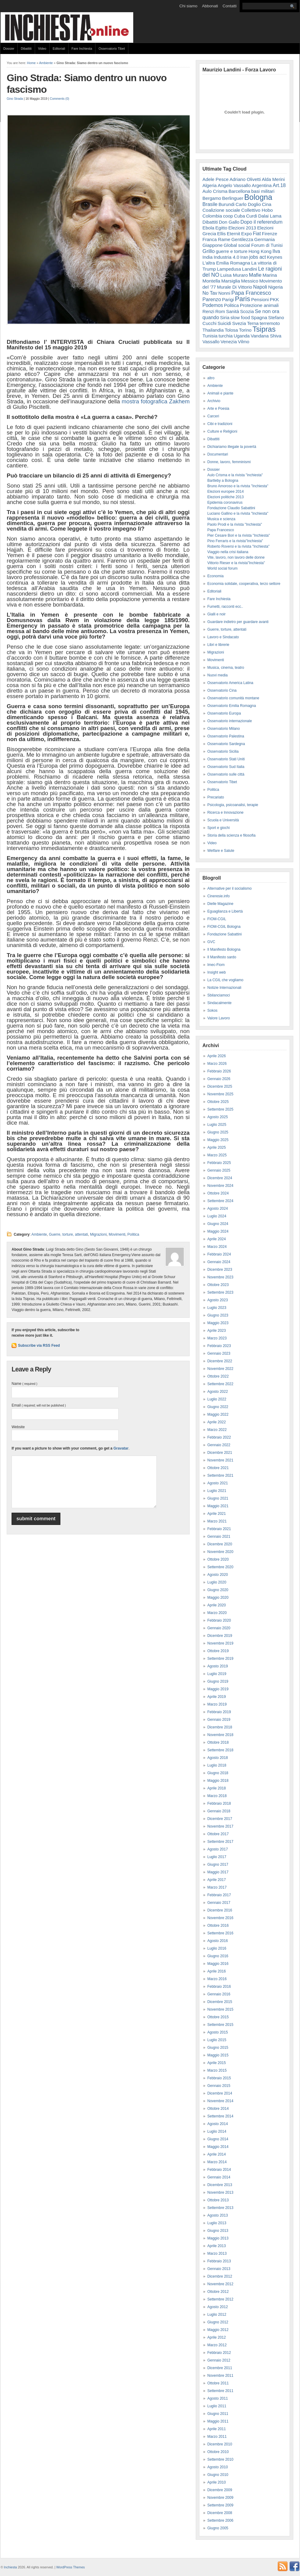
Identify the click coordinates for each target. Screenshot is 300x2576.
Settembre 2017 (220, 1841)
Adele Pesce (215, 179)
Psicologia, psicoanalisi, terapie (232, 805)
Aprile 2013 (216, 2246)
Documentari (217, 454)
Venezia (228, 341)
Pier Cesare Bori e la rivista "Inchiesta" (238, 535)
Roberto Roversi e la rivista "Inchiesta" (238, 546)
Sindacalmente (219, 1003)
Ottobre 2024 (218, 1193)
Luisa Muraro (234, 275)
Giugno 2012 (217, 2322)
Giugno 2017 (217, 1864)
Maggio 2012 (217, 2330)
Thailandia (213, 330)
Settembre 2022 (220, 1384)
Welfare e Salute (220, 850)
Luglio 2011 (216, 2406)
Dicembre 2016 (219, 1910)
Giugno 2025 (217, 1132)
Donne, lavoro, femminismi (229, 462)
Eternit (233, 233)
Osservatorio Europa (224, 713)
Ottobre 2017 (218, 1834)
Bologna (258, 197)
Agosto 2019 (217, 1666)
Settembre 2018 (220, 1750)
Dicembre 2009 (219, 2490)
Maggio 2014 (217, 2147)
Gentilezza (242, 239)
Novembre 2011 (220, 2375)
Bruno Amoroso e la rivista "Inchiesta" (237, 486)
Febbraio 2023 (219, 1346)
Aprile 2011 (216, 2429)
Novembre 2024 (220, 1186)
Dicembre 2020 (219, 1544)
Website (18, 1427)
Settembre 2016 (220, 1933)
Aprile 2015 (216, 2063)
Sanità (232, 311)
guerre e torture (232, 251)
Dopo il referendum (262, 222)
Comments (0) (59, 98)
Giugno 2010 (217, 2475)
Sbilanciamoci (218, 995)
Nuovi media (217, 675)
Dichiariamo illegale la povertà (231, 447)
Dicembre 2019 (219, 1636)
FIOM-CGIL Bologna (224, 926)
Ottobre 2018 (218, 1742)
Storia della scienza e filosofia (231, 835)
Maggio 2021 (217, 1506)
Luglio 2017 (216, 1857)
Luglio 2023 (216, 1308)
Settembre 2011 (220, 2391)
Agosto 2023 (217, 1300)
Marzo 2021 (217, 1521)
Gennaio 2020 (218, 1628)
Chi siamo (188, 6)
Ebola (208, 227)
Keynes (274, 257)
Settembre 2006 (220, 2520)
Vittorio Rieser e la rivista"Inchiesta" (236, 563)
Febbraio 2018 (219, 1803)
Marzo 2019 (217, 1704)
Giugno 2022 (217, 1407)
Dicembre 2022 (219, 1361)
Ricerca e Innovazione (225, 812)
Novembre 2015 (220, 2009)
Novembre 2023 (220, 1277)
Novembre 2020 (220, 1552)
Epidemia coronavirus (224, 502)
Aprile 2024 (216, 1239)
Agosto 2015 (217, 2032)
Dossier (8, 48)
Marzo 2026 (217, 1063)
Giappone (212, 245)
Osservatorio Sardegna (226, 744)
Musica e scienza (221, 519)
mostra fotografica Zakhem (156, 401)
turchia (226, 335)
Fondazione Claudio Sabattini (231, 508)
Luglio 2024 (216, 1216)
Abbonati (210, 6)
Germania (264, 239)
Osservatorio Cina (222, 690)
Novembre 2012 (220, 2284)
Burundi (227, 204)
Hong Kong (259, 251)
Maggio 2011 (217, 2421)
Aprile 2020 (216, 1605)
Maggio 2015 (217, 2055)
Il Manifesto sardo (221, 957)
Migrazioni (98, 1234)
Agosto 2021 (217, 1483)
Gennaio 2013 (218, 2269)
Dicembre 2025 (219, 1086)
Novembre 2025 (220, 1094)
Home (31, 63)
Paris (242, 299)
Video (42, 48)
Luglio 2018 (216, 1765)
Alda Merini (273, 179)
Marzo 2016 (217, 1979)
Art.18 (279, 185)
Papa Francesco (251, 293)
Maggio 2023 (217, 1323)
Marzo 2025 (217, 1155)
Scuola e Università (223, 820)
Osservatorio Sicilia (223, 751)
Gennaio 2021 (218, 1536)
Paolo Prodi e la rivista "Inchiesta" (234, 524)
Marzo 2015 (217, 2070)
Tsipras (264, 329)
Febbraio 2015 (219, 2078)
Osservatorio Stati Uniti (226, 759)
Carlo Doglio (248, 204)
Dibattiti (26, 48)
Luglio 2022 (216, 1399)
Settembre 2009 (220, 2505)
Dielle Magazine (220, 904)
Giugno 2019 (217, 1681)
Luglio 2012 (216, 2314)
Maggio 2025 (217, 1140)
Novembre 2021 (220, 1460)
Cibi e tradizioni (219, 424)
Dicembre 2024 (219, 1178)
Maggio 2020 (217, 1597)
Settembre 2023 (220, 1292)
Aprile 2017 (216, 1880)
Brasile (209, 204)
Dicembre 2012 (219, 2276)
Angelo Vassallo (234, 185)
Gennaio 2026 (218, 1079)
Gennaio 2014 (218, 2177)
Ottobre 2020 (218, 1559)
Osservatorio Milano (223, 728)
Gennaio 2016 (218, 1994)
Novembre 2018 (220, 1735)
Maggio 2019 (217, 1689)
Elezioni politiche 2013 (225, 497)
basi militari (262, 191)
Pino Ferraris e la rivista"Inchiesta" (235, 541)
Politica (133, 1234)
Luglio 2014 (216, 2131)
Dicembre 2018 (219, 1727)
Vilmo (243, 341)
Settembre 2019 (220, 1658)
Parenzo (211, 299)
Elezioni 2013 (242, 227)
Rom (220, 311)
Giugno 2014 (217, 2139)
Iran (244, 257)
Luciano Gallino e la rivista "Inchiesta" (237, 513)
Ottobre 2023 (218, 1285)
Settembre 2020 (220, 1567)
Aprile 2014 (216, 2154)
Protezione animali (259, 305)
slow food (240, 317)
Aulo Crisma (214, 191)
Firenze (269, 233)
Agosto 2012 (217, 2307)
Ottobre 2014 (218, 2108)
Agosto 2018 (217, 1758)
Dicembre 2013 (219, 2185)
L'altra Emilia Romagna (226, 262)
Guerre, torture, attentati (68, 1234)
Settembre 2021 (220, 1475)
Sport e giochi (218, 828)
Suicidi (224, 323)
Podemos (212, 305)
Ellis (221, 233)
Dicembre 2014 (219, 2093)
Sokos (212, 1010)
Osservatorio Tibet (111, 48)
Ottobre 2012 (218, 2292)
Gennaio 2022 (218, 1445)
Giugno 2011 (217, 2414)
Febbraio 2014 (219, 2169)
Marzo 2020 (217, 1613)
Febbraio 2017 (219, 1895)
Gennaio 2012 (218, 2360)
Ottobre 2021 (218, 1468)
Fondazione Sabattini (224, 934)
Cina (266, 204)
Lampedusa (229, 269)
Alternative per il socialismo (229, 888)
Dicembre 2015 (219, 2002)
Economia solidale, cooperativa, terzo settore (243, 584)
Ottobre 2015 (218, 2017)
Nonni (224, 293)
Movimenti (117, 1234)
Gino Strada (15, 98)
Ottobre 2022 (218, 1376)
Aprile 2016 (216, 1971)
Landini (249, 269)
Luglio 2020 (216, 1582)
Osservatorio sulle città (225, 774)
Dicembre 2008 (219, 2513)
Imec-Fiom (216, 965)
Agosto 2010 (217, 2467)
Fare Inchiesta (82, 48)
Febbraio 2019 (219, 1712)
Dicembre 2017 (219, 1819)
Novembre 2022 (220, 1369)
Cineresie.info (218, 896)
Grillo (208, 251)
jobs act (257, 257)
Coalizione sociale (221, 210)
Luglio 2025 (216, 1124)
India (207, 257)
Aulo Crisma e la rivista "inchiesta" (235, 475)
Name (24, 1384)
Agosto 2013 (217, 2215)
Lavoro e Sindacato (223, 637)
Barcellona (239, 191)
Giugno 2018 (217, 1773)
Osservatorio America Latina (230, 683)
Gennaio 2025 (218, 1170)
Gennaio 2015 (218, 2086)
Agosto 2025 (217, 1117)
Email (39, 1405)
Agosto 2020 (217, 1575)
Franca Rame (216, 239)
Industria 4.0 (226, 257)
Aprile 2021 (216, 1513)
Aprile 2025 (216, 1147)
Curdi (251, 215)
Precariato (215, 797)
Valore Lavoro (218, 1018)
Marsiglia (230, 280)
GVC (211, 942)
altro (210, 378)
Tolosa (231, 330)
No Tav (209, 293)
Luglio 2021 (216, 1491)
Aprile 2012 (216, 2337)
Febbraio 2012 (219, 2353)
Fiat (257, 233)
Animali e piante (220, 393)
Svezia (239, 323)
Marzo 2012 (217, 2345)
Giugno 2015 (217, 2047)
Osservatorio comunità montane (233, 698)
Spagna (259, 317)
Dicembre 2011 (219, 2368)
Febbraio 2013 (219, 2261)
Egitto (221, 227)
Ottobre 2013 (218, 2200)
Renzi (208, 311)
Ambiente (46, 63)
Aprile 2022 (216, 1422)
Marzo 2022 (217, 1430)
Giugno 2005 (217, 2528)
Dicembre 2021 (219, 1452)
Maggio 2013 (217, 2238)
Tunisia (209, 335)
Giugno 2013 (217, 2230)
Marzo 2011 (217, 2436)
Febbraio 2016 (219, 1986)
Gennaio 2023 (218, 1353)
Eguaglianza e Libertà (225, 911)
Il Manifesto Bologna (224, 949)
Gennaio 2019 (218, 1719)
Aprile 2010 (216, 2482)
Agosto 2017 (217, 1849)
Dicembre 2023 (219, 1269)
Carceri (213, 416)
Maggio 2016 (217, 1964)
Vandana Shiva (266, 335)
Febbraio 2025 (219, 1163)
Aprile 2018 (216, 1788)
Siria (225, 317)
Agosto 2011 (217, 2398)
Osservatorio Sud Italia (225, 767)
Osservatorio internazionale (229, 721)
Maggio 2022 (217, 1414)
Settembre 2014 (220, 2116)
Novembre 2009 (220, 2497)
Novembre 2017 (220, 1826)
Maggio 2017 (217, 1872)
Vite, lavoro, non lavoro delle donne (236, 557)
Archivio (213, 401)
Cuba (239, 215)
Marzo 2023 (217, 1338)
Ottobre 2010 (218, 2452)
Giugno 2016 (217, 1956)
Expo (246, 233)
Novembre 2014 (220, 2101)
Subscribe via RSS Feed (39, 1345)
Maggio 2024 (217, 1231)
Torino (245, 330)
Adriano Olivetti (245, 179)
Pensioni (260, 299)
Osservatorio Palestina (225, 736)
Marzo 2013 (217, 2253)
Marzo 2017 (217, 1887)
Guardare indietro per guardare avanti (238, 622)
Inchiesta (10, 2567)
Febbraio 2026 (219, 1071)
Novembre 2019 (220, 1643)
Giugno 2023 (217, 1315)
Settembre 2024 (220, 1201)
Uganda (242, 335)
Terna (253, 323)
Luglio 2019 (216, 1674)
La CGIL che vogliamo (225, 980)
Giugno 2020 (217, 1590)
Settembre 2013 (220, 2208)
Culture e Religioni (222, 431)
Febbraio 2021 (219, 1529)
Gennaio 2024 (218, 1262)
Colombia (212, 215)
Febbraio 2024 (219, 1254)
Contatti (230, 6)
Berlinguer (232, 198)
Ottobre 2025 (218, 1102)
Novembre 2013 (220, 2192)
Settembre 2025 (220, 1109)
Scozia (247, 311)
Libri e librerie (218, 645)
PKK (274, 299)
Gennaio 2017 (218, 1902)
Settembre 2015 (220, 2025)
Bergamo (211, 198)
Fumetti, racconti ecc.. (225, 606)
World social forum (222, 568)
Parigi (228, 299)
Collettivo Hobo (257, 210)
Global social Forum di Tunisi (253, 245)
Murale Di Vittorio (234, 287)
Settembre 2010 (220, 2459)
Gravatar (120, 1448)
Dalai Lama (269, 215)
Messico (249, 280)
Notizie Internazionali (224, 987)
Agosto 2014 (217, 2124)
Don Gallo (229, 222)
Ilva (276, 251)
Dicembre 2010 (219, 2444)
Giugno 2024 (217, 1224)
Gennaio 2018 (218, 1811)
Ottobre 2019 (218, 1651)
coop (228, 215)
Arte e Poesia (218, 408)
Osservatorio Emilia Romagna (231, 706)
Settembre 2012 (220, 2299)
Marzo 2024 (217, 1247)
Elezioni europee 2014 (225, 491)
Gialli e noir (216, 614)
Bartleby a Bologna (222, 480)
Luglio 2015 (216, 2040)
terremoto (270, 323)
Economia (215, 576)
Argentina (262, 185)
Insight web (216, 972)
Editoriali (59, 48)
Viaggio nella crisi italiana (227, 552)
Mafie (255, 275)
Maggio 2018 (217, 1780)
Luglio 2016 (216, 1948)
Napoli (260, 287)
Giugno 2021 (217, 1498)
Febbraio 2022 (219, 1437)
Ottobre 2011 (218, 2383)
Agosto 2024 (217, 1208)
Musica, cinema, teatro (225, 667)
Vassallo (211, 341)
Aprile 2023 (216, 1330)
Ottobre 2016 (218, 1925)
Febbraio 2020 (219, 1620)
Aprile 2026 (216, 1056)
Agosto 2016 (217, 1941)
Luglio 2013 (216, 2223)
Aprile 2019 (216, 1697)
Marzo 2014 (217, 2162)
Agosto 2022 (217, 1391)
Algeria (209, 185)
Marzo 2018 (217, 1796)
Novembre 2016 (220, 1918)
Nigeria (275, 287)
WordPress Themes (70, 2567)
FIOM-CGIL (216, 919)
